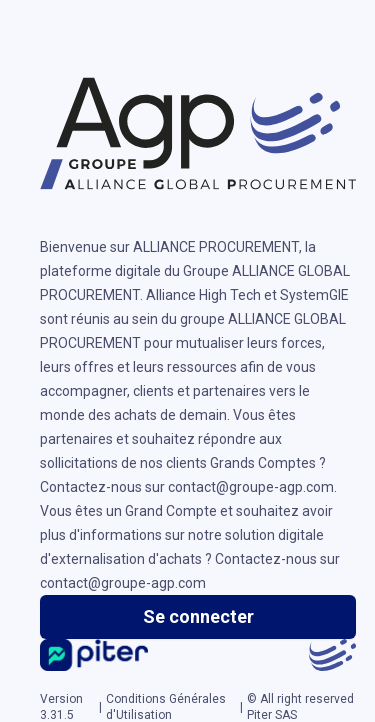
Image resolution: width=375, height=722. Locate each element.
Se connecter (198, 616)
